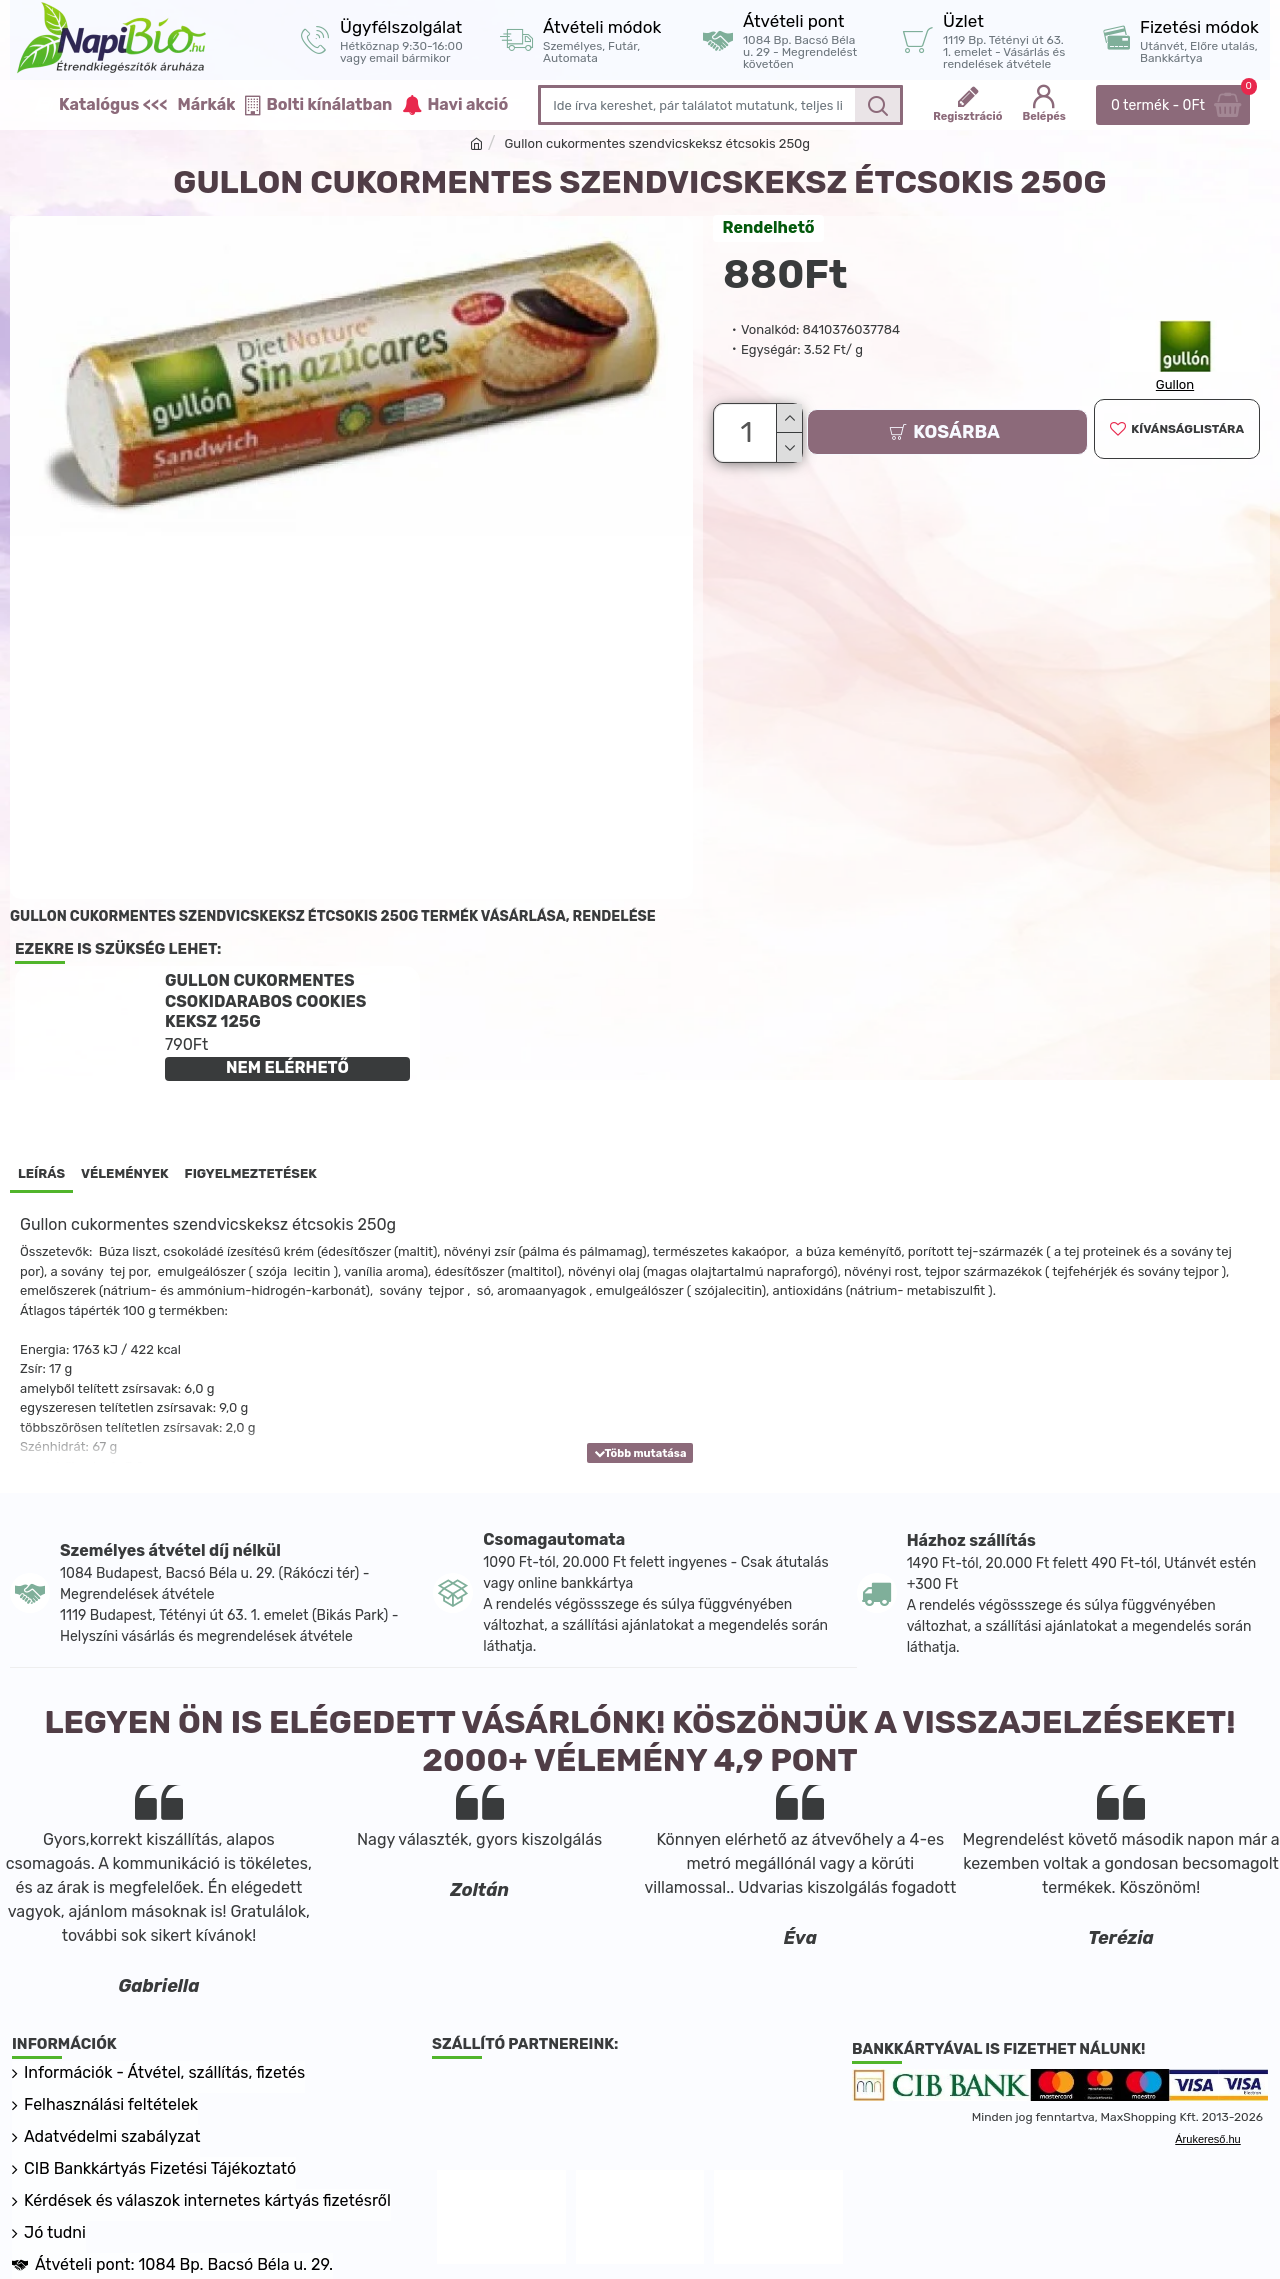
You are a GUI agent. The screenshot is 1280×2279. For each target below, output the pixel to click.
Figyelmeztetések (251, 1173)
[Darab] (748, 429)
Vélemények (125, 1173)
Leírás (41, 1173)
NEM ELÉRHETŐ (287, 1067)
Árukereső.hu (1207, 2139)
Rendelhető (769, 227)
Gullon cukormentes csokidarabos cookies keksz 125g (265, 1001)
